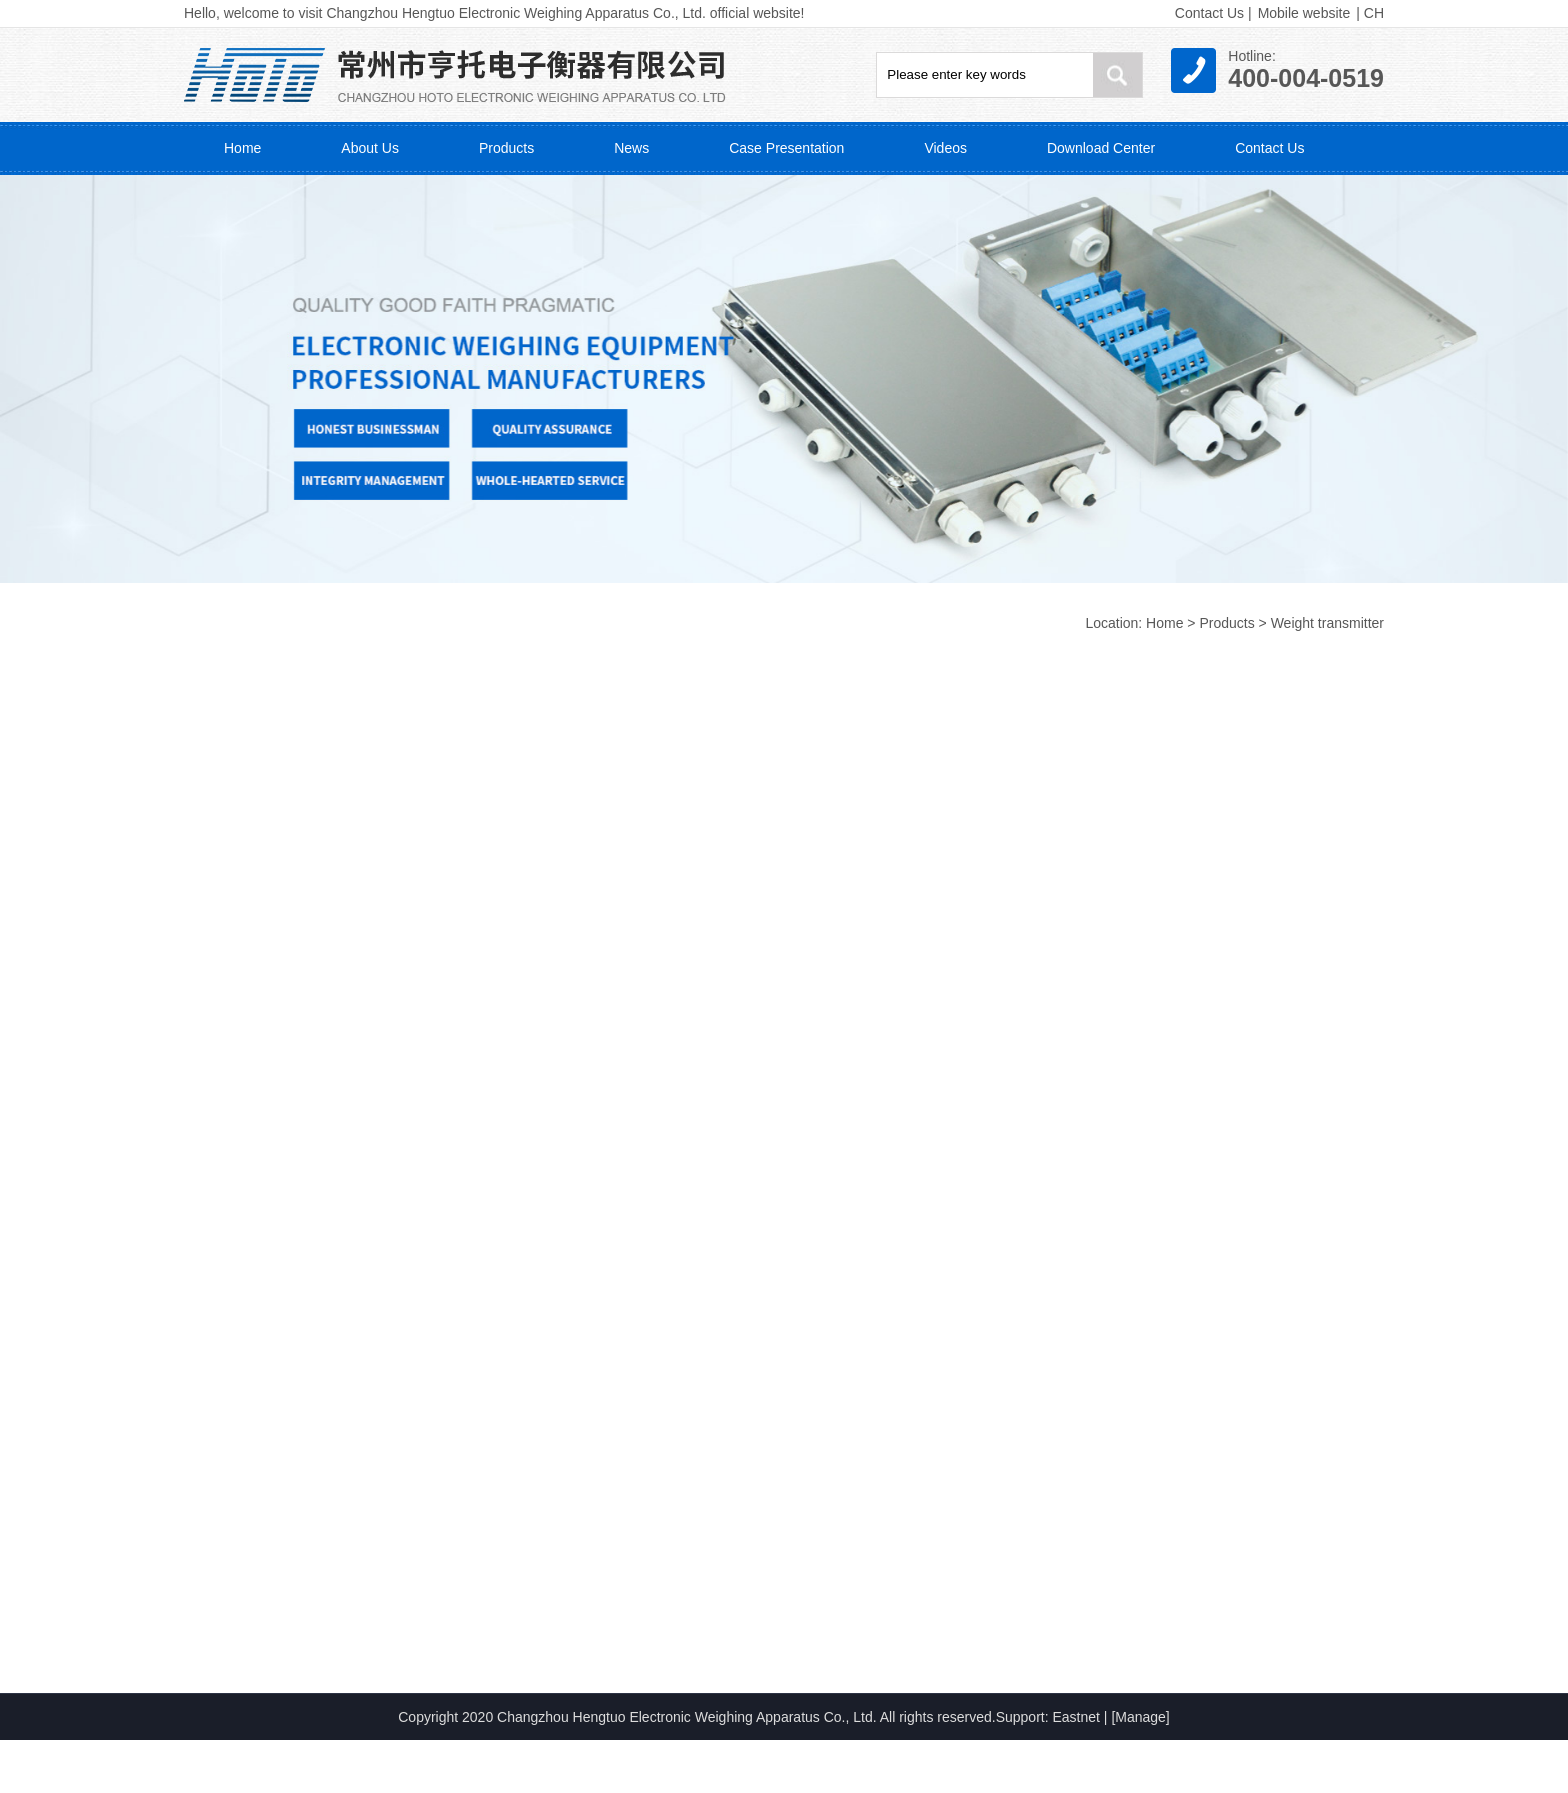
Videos (945, 148)
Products (506, 148)
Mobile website (1304, 13)
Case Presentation (786, 148)
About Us (370, 148)
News (631, 148)
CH (1374, 13)
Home (242, 148)
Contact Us (1209, 13)
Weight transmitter (1327, 623)
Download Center (1101, 148)
